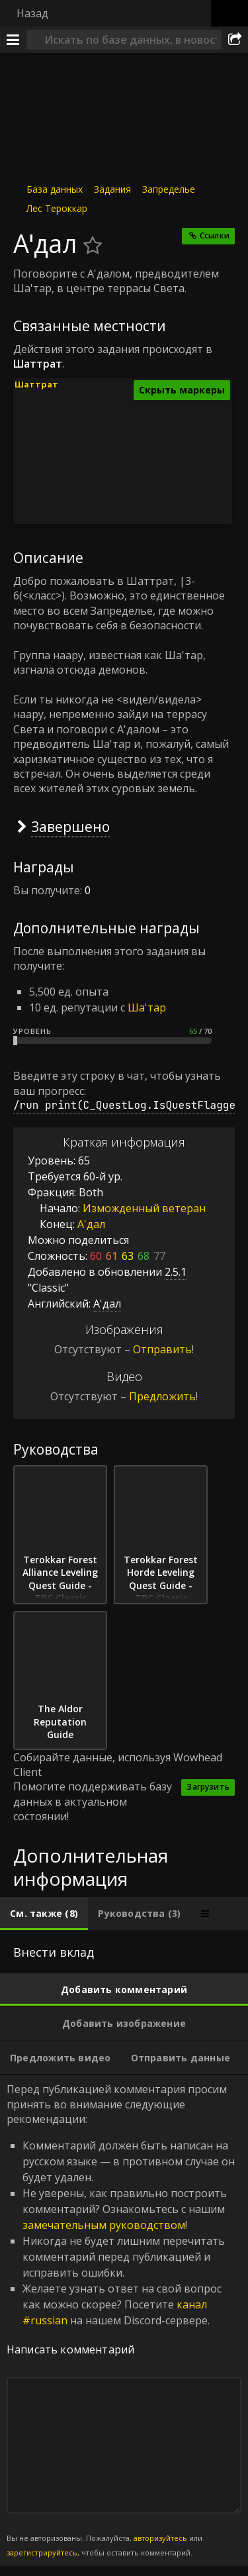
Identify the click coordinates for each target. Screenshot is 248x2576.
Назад (32, 13)
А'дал (91, 1224)
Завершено (70, 826)
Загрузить (207, 1786)
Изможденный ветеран (144, 1208)
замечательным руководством (103, 2225)
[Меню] (13, 39)
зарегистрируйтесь (42, 2552)
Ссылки (214, 235)
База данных (54, 189)
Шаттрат (36, 384)
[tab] (44, 1914)
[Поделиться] (235, 39)
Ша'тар (147, 1007)
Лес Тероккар (56, 208)
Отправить (162, 1349)
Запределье (168, 189)
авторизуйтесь (160, 2538)
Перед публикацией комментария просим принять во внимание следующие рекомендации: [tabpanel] (124, 2320)
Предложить (162, 1396)
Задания (112, 189)
